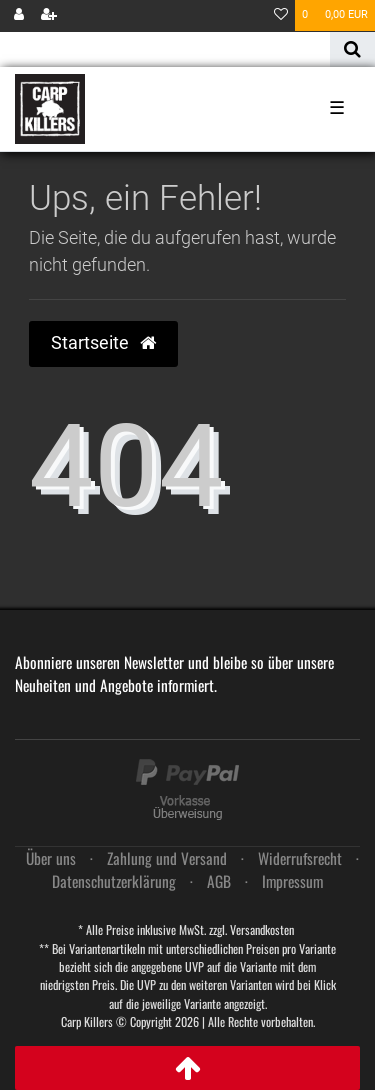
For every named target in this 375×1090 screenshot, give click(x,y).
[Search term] (165, 49)
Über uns (51, 858)
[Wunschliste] (281, 16)
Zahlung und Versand (167, 858)
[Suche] (352, 49)
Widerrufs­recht (300, 858)
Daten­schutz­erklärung (114, 881)
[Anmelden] (19, 16)
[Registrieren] (49, 16)
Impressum (292, 881)
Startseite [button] (103, 343)
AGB (219, 881)
